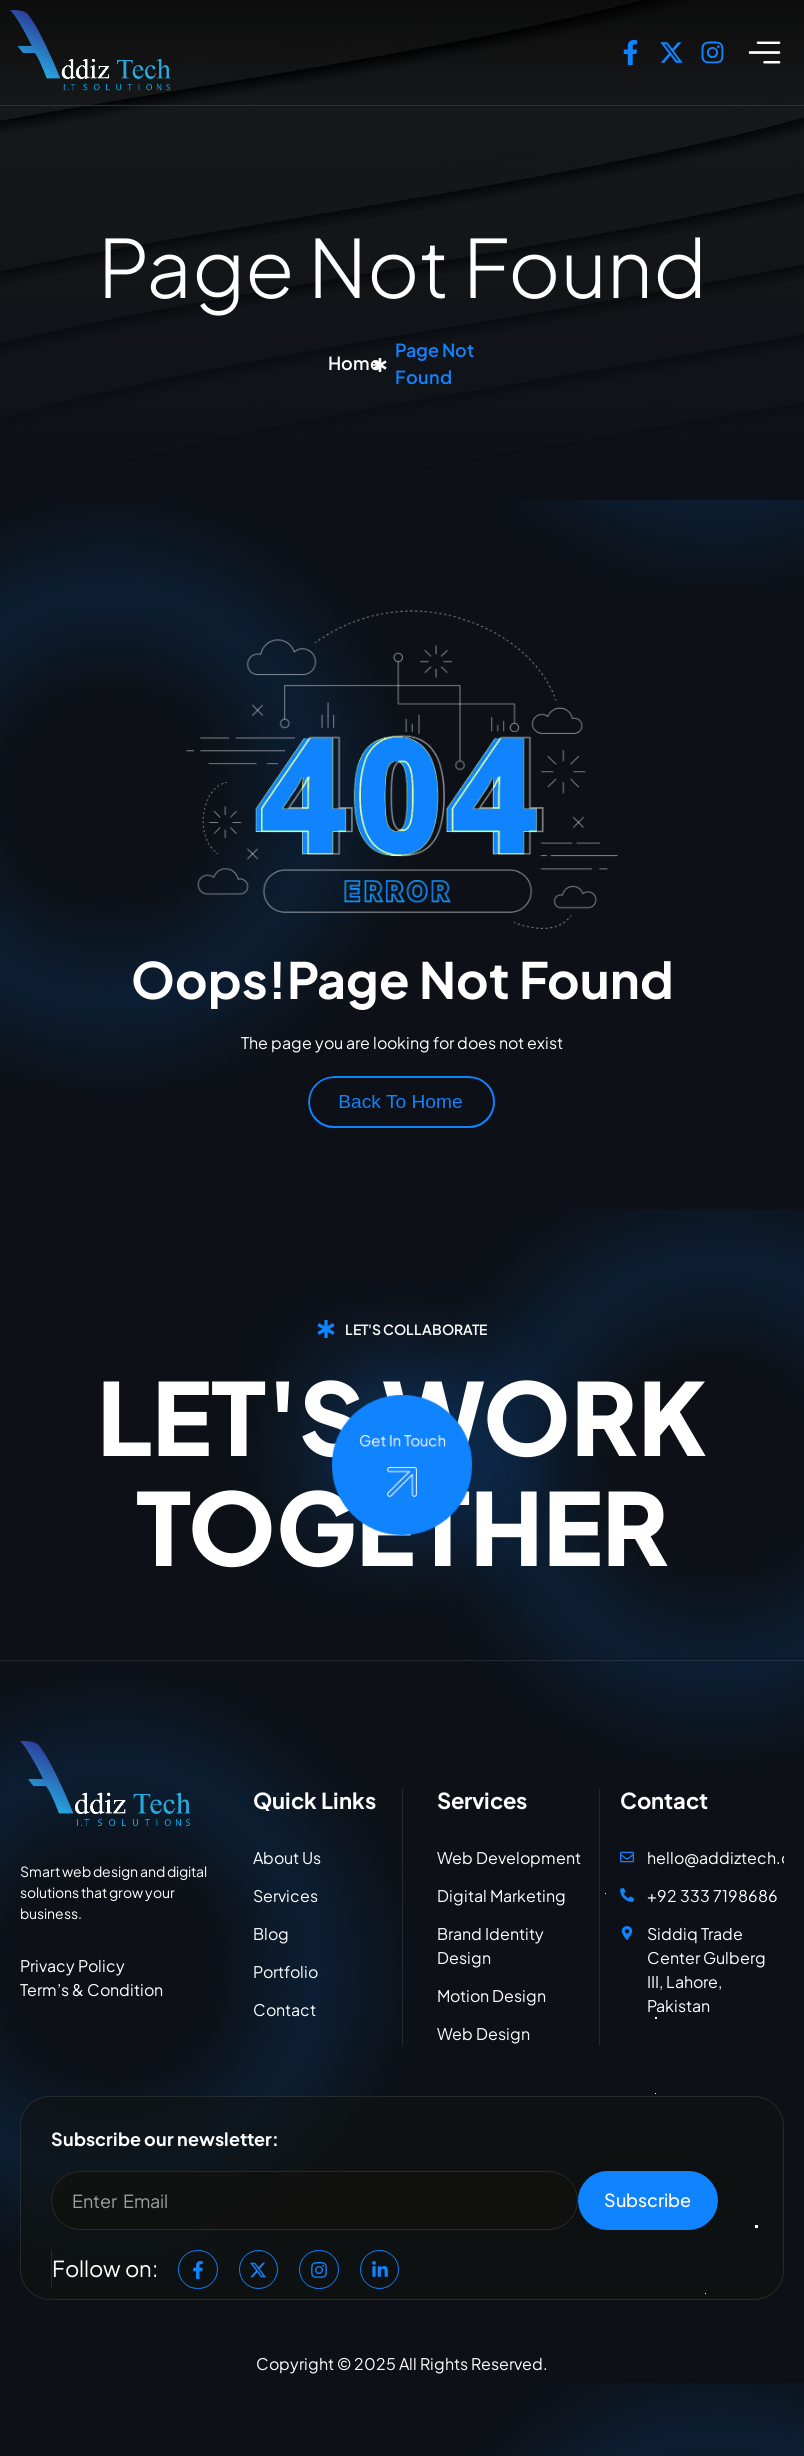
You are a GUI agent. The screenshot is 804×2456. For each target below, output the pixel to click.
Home (354, 362)
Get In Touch (402, 1440)
